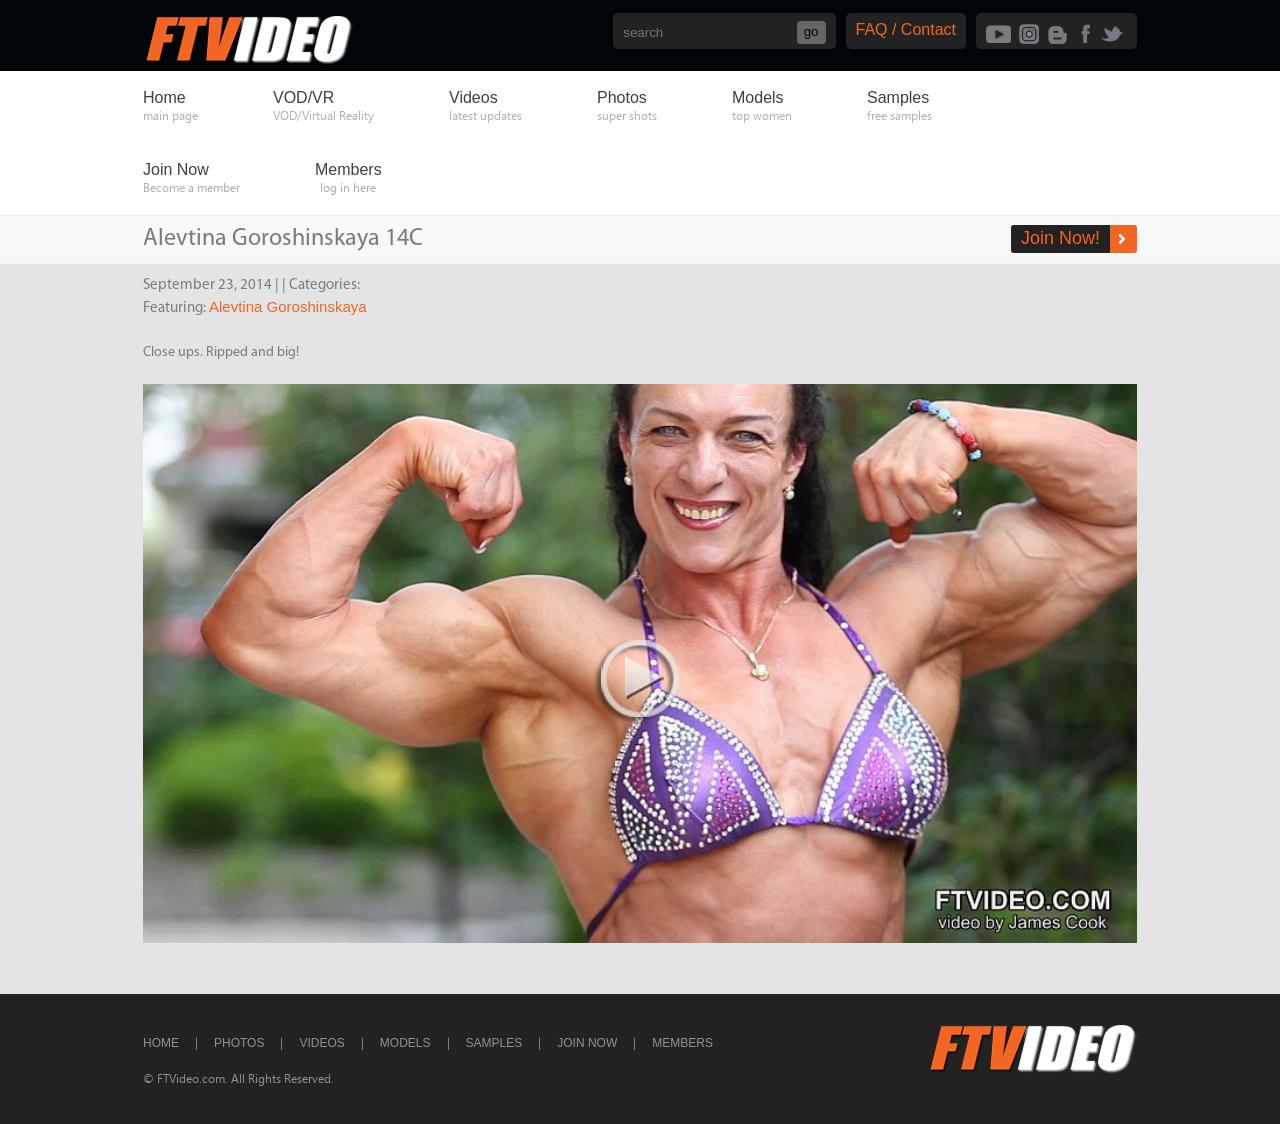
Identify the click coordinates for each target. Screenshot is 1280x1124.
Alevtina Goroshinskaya (288, 306)
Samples (494, 1043)
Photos (239, 1043)
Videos (321, 1043)
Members (682, 1043)
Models (405, 1043)
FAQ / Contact (906, 29)
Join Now (587, 1043)
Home (161, 1043)
